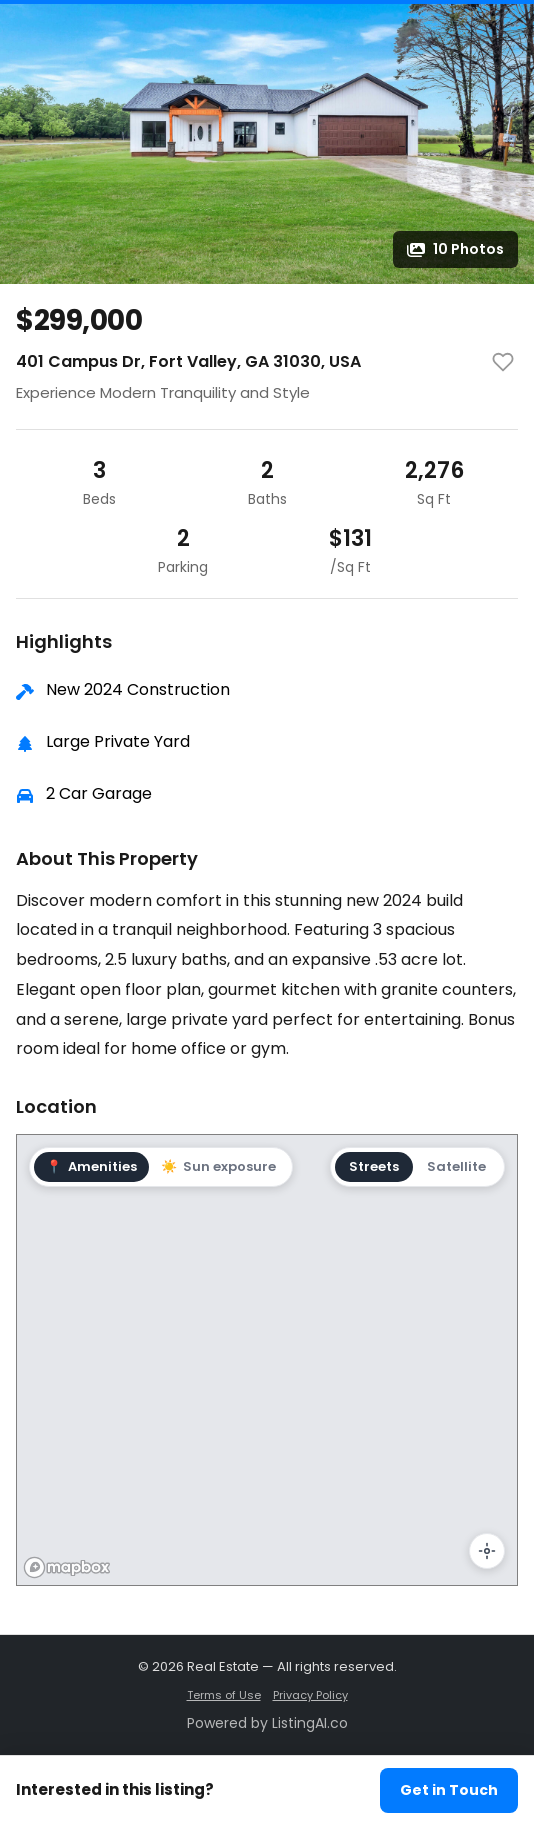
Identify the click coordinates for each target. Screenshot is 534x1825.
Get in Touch (449, 1790)
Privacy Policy (310, 1695)
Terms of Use (224, 1695)
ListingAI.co (310, 1723)
